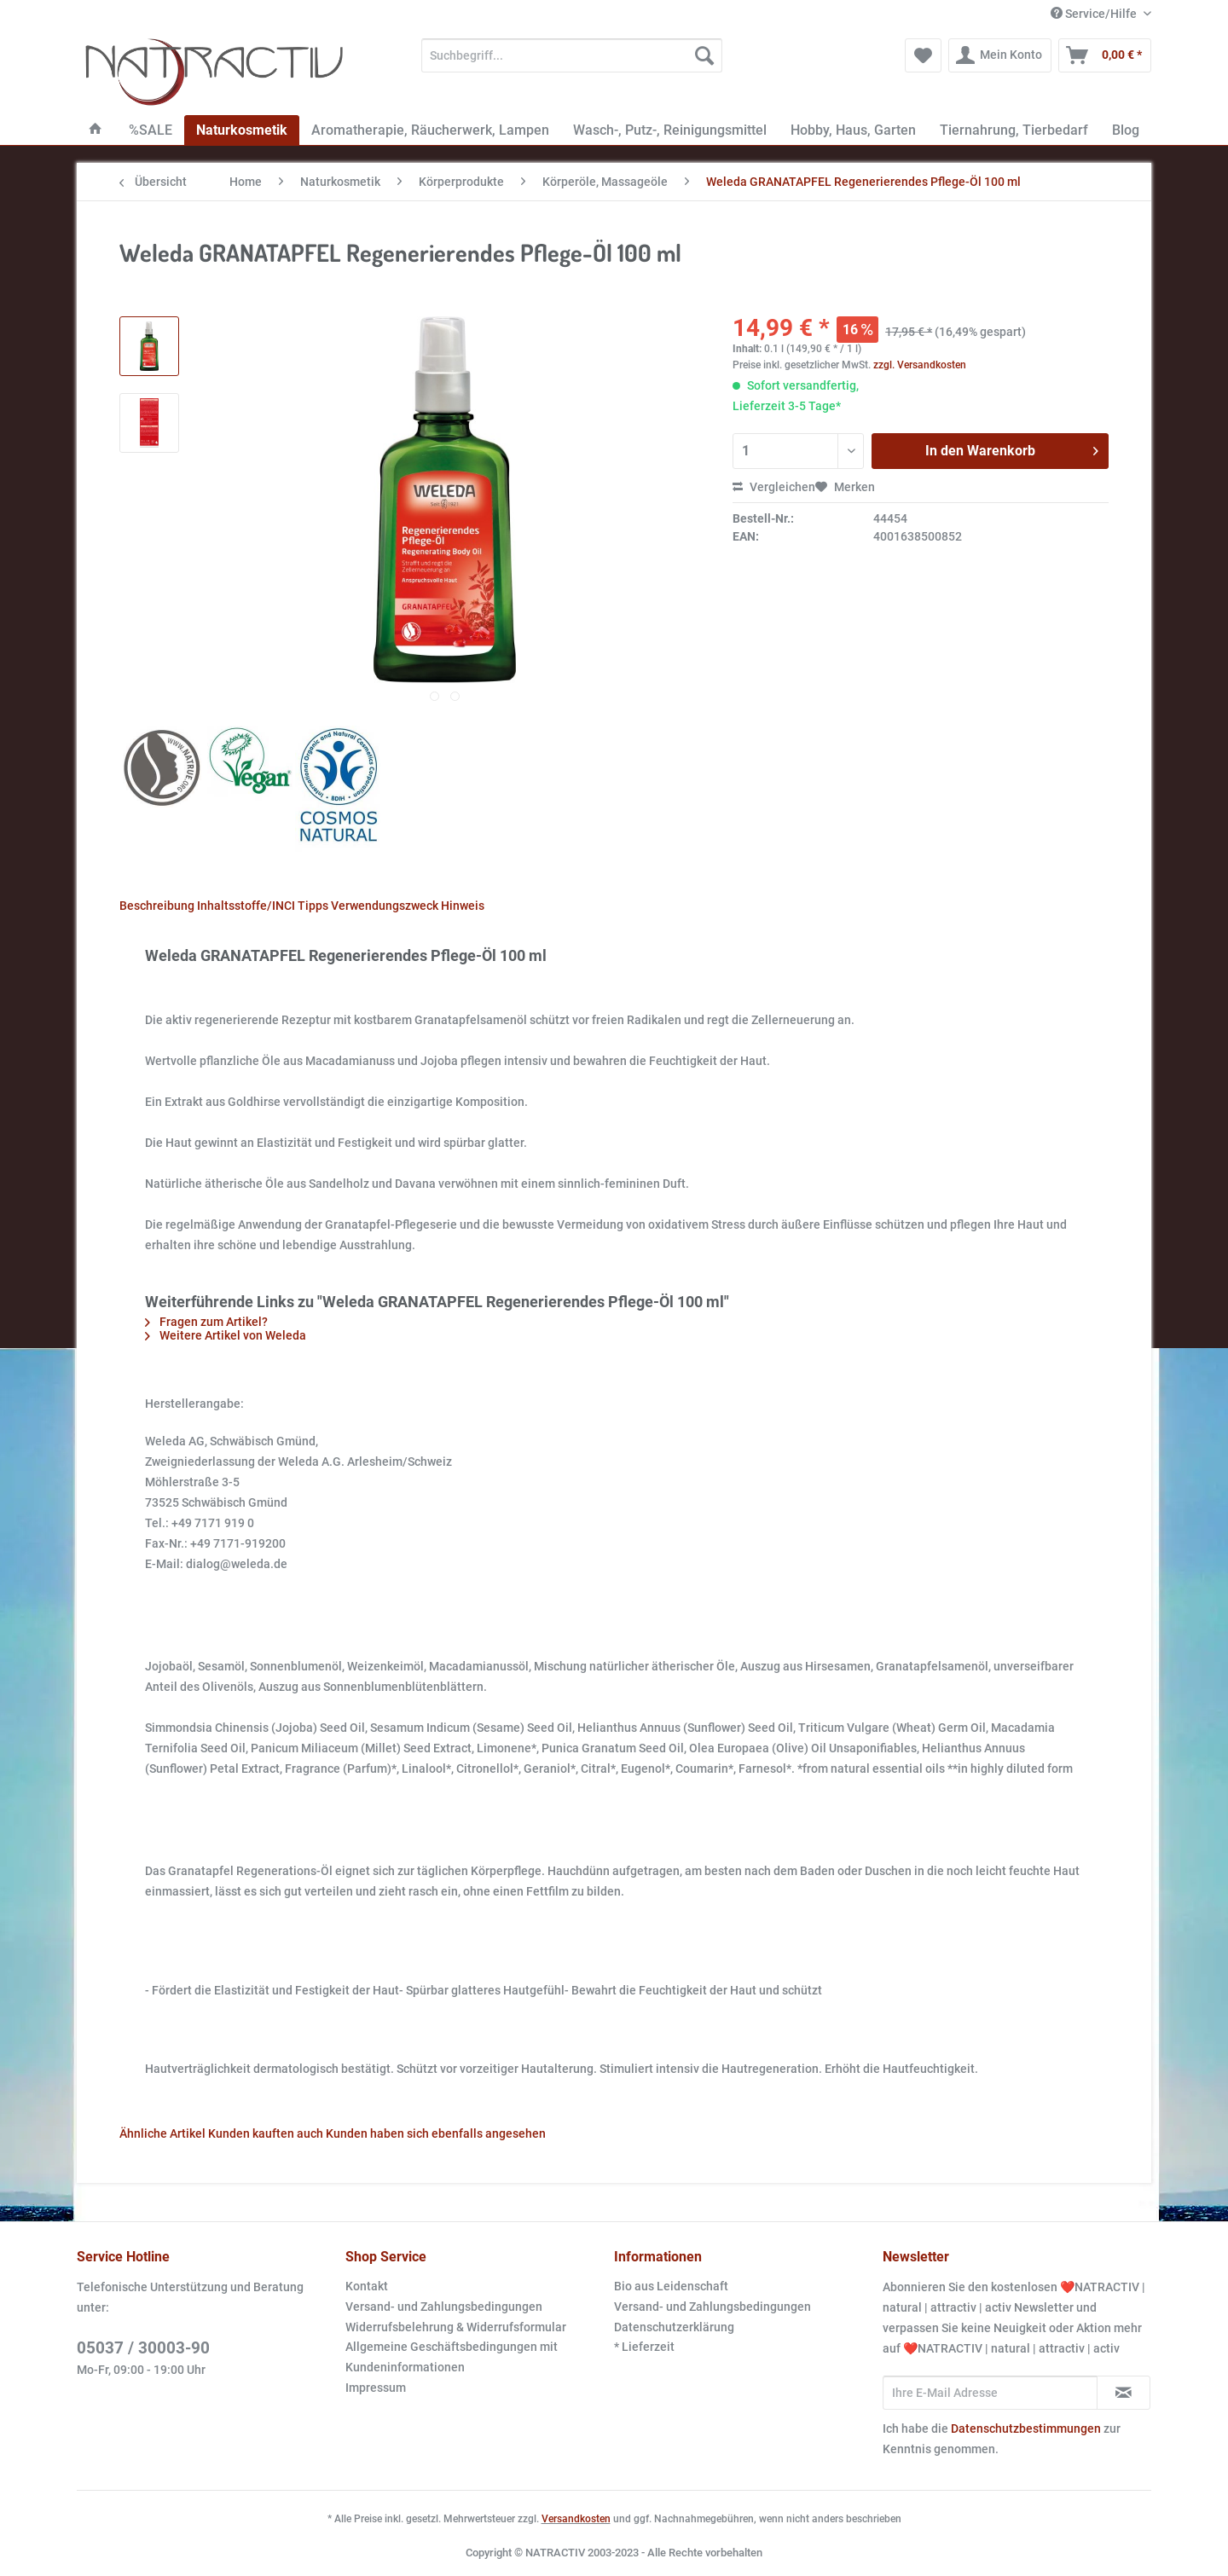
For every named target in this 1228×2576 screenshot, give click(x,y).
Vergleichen (774, 487)
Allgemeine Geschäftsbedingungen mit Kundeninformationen (451, 2357)
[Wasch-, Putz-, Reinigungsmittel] (670, 130)
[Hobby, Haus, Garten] (853, 130)
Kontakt (366, 2286)
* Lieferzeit (644, 2346)
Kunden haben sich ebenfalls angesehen (436, 2133)
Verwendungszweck (384, 905)
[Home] (95, 130)
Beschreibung (156, 905)
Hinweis (462, 905)
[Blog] (1125, 130)
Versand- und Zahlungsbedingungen (443, 2306)
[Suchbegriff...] (571, 55)
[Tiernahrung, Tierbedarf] (1014, 130)
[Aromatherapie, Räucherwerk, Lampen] (430, 130)
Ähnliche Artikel (162, 2133)
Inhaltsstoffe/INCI (246, 905)
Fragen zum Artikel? (206, 1322)
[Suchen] (704, 55)
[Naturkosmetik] (241, 130)
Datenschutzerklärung (674, 2327)
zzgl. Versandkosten (919, 365)
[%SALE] (150, 130)
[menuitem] (571, 62)
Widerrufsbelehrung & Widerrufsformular (455, 2327)
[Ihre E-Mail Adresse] (990, 2393)
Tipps (313, 905)
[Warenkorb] (1104, 55)
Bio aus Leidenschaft (671, 2286)
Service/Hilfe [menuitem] (1095, 13)
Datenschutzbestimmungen (1026, 2428)
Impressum (375, 2387)
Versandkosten (576, 2519)
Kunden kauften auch (265, 2133)
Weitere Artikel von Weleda (225, 1335)
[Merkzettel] (923, 55)
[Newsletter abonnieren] (1123, 2393)
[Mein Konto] (999, 55)
